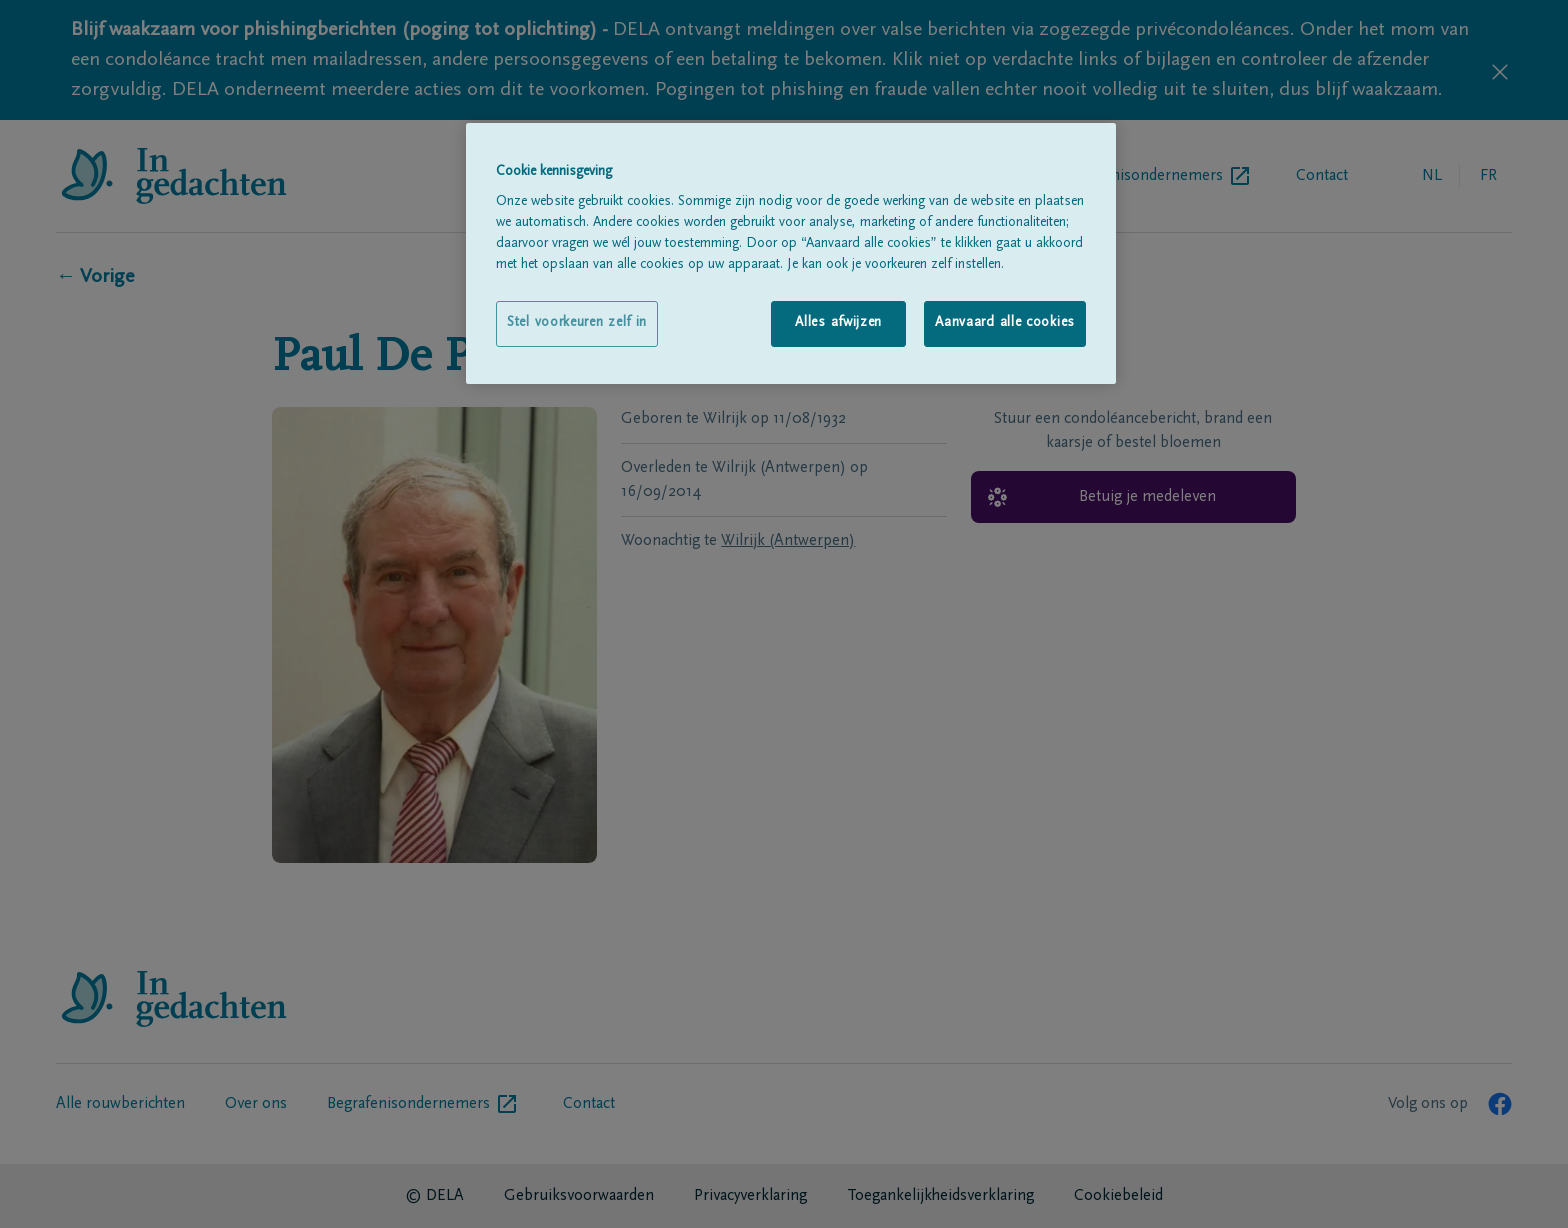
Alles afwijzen (838, 323)
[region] (791, 253)
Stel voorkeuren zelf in (577, 323)
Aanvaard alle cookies (1005, 323)
